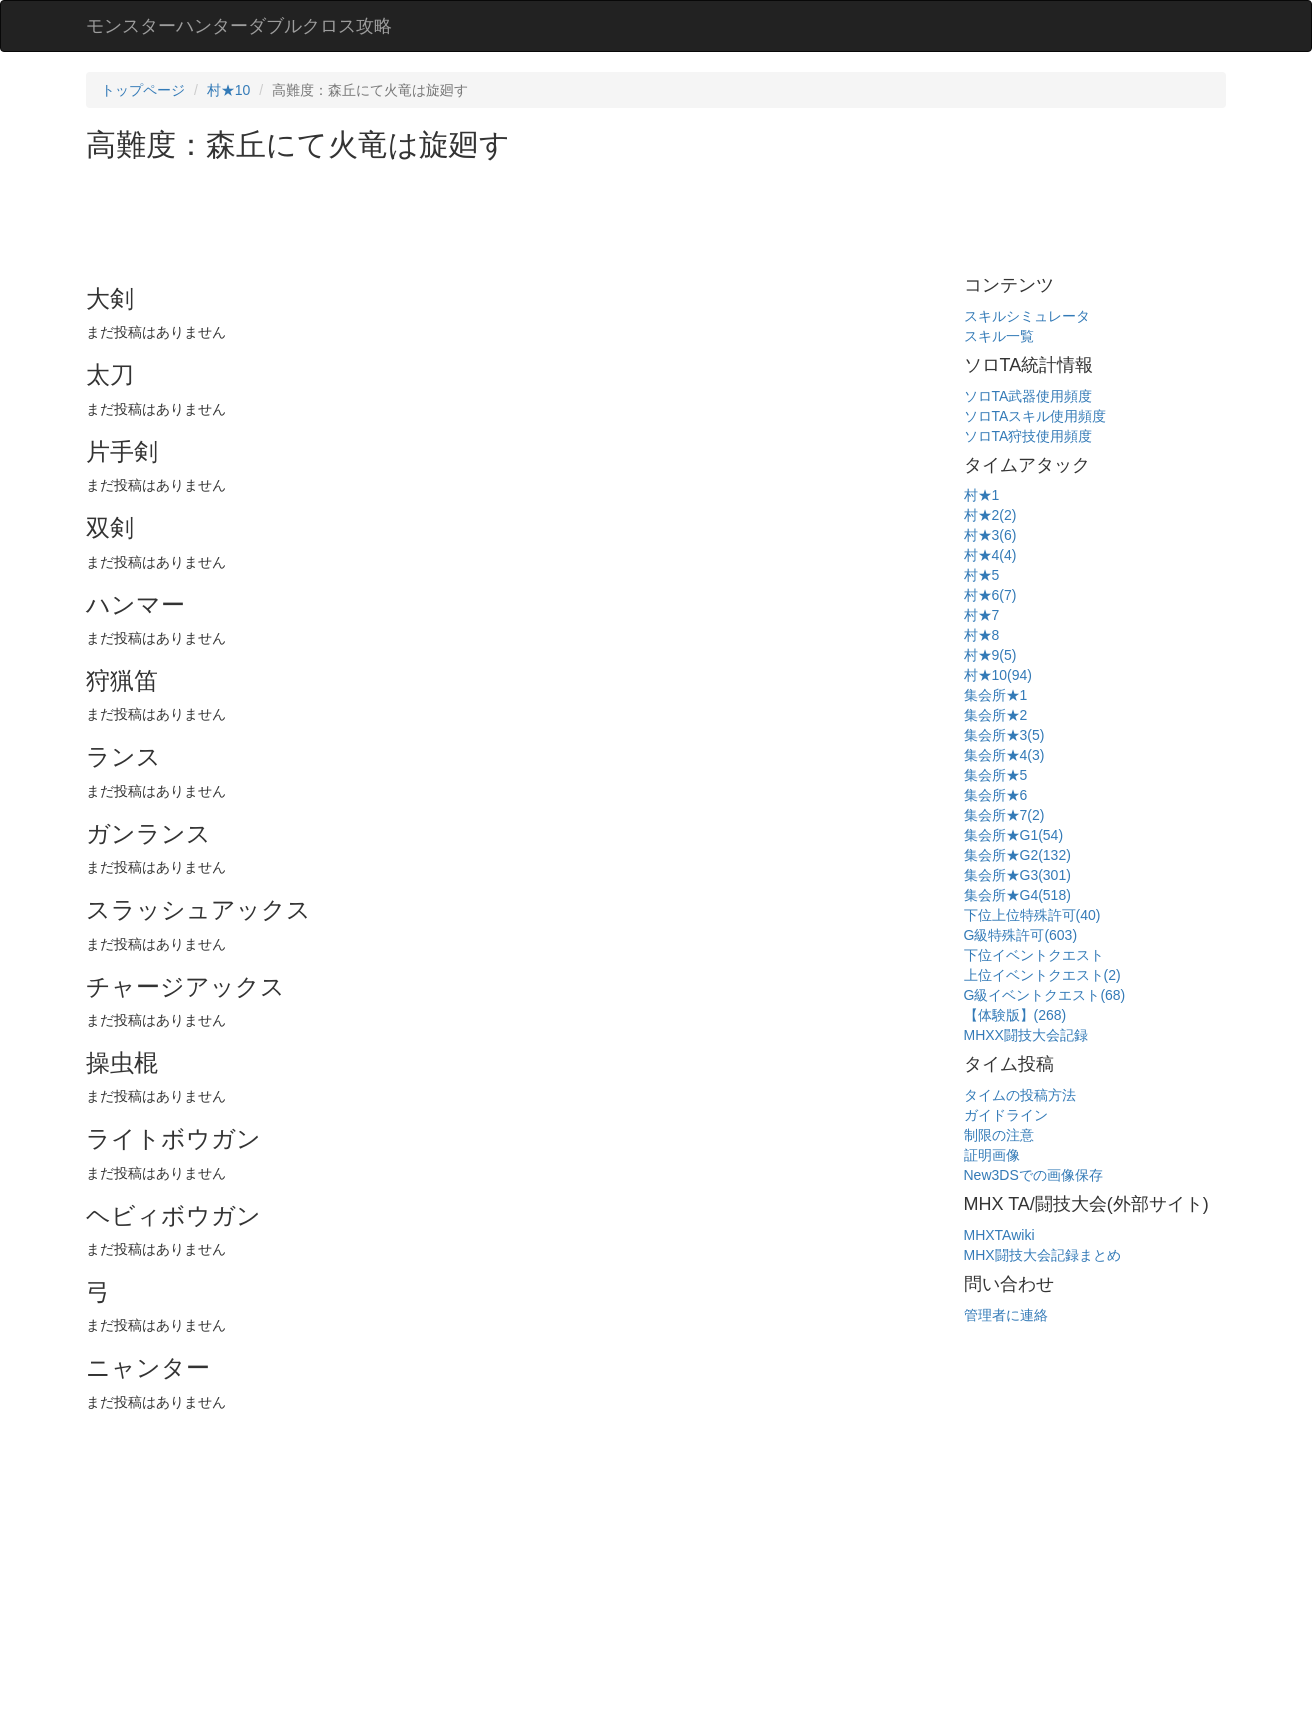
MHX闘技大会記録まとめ (1042, 1255)
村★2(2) (990, 515)
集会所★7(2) (1004, 815)
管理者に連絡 (1006, 1315)
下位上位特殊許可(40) (1032, 915)
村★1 (982, 495)
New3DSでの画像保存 (1033, 1175)
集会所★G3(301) (1017, 875)
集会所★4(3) (1004, 755)
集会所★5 (996, 775)
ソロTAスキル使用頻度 (1035, 416)
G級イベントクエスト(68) (1045, 995)
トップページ (143, 90)
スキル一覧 (999, 336)
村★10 (229, 90)
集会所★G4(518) (1017, 895)
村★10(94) (998, 675)
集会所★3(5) (1004, 735)
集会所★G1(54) (1014, 835)
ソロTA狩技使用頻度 (1028, 436)
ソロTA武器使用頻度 (1028, 396)
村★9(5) (990, 655)
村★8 (982, 635)
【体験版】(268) (1015, 1015)
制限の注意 (999, 1135)
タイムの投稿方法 (1020, 1095)
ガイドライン (1006, 1115)
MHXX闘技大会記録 (1026, 1035)
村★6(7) (990, 595)
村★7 (982, 615)
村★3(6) (990, 535)
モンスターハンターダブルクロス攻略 (239, 26)
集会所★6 (996, 795)
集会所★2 (996, 715)
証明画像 (992, 1155)
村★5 (982, 575)
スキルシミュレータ (1027, 316)
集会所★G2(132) (1017, 855)
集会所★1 (996, 695)
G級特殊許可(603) (1021, 935)
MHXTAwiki (999, 1235)
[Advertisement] (450, 216)
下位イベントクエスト (1034, 955)
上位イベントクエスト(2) (1042, 975)
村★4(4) (990, 555)
